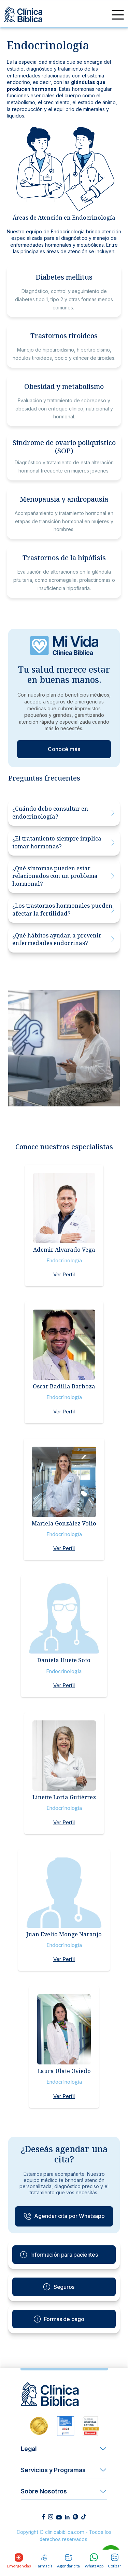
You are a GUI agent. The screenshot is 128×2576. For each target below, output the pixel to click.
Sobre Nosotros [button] (44, 2491)
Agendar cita (68, 2560)
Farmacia (44, 2560)
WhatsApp (94, 2560)
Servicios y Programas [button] (53, 2470)
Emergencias (19, 2560)
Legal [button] (29, 2448)
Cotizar (114, 2560)
